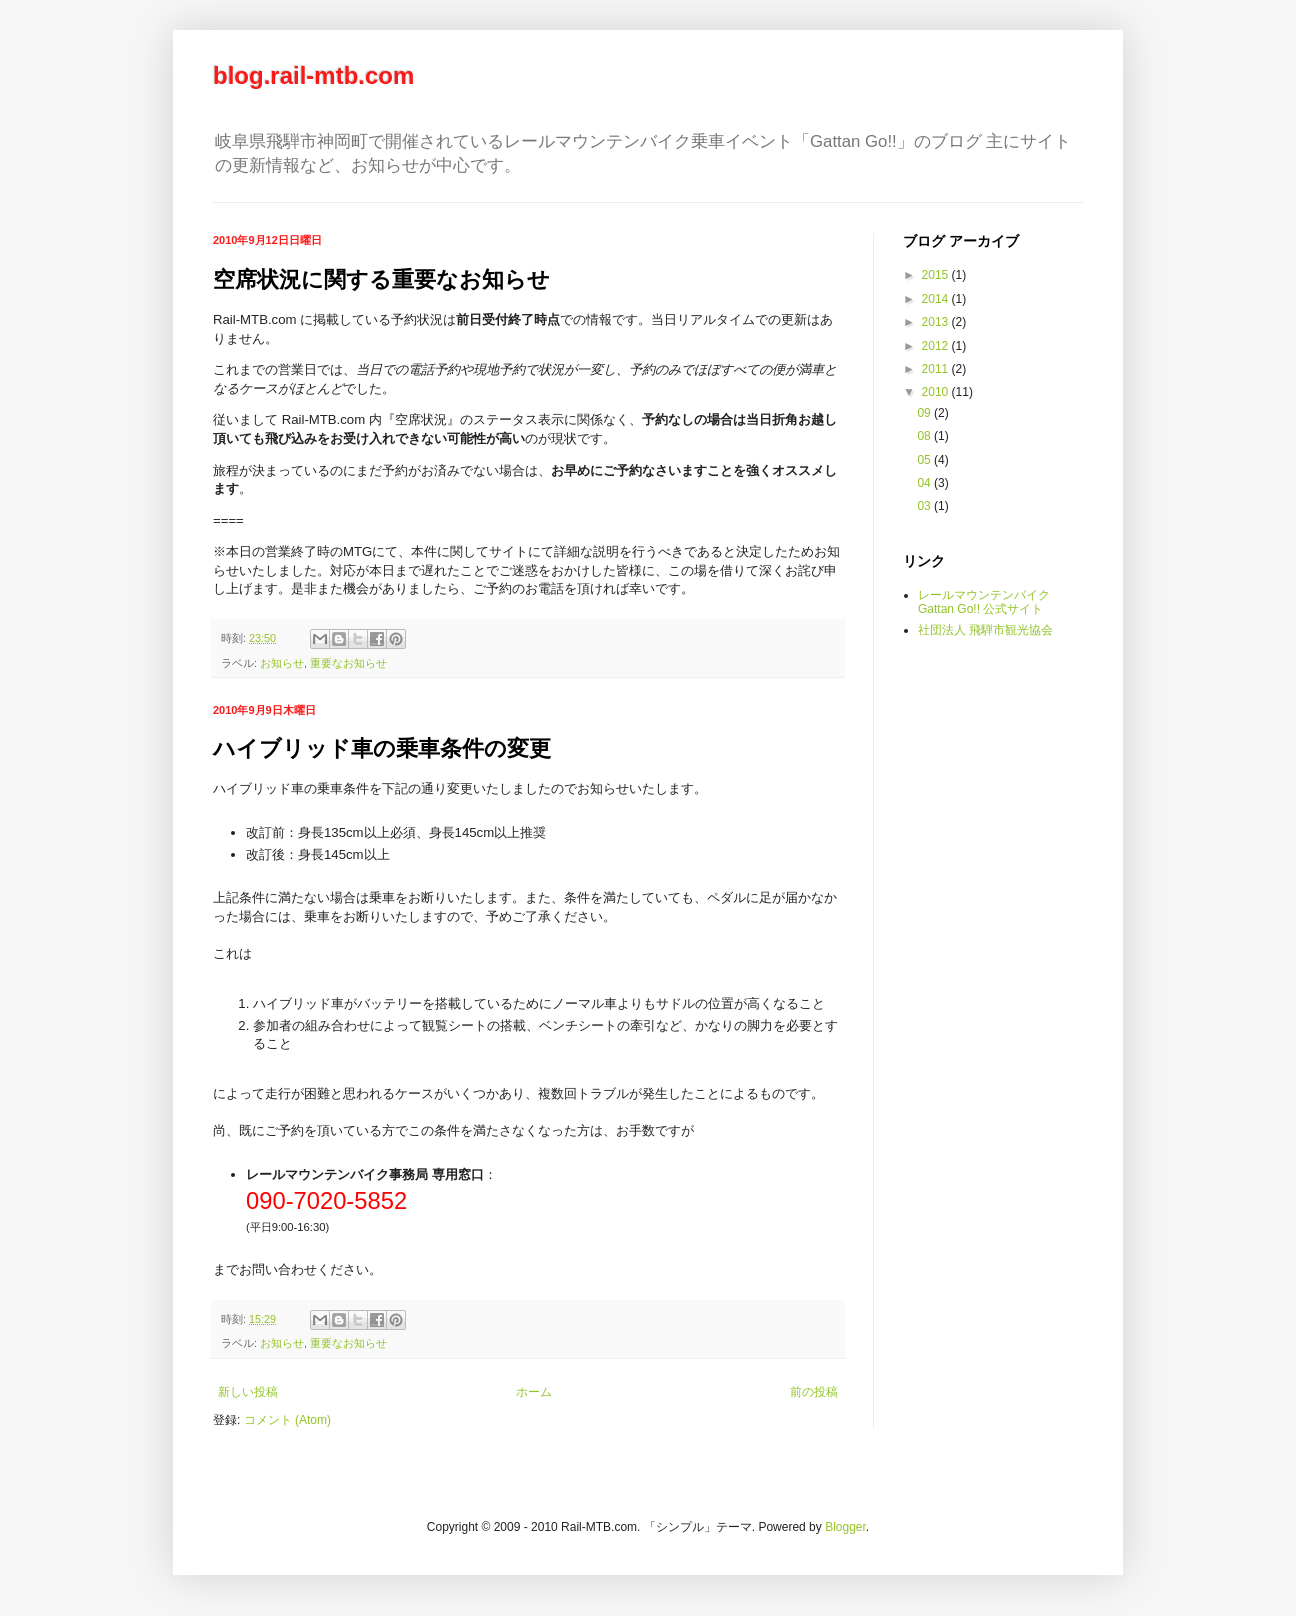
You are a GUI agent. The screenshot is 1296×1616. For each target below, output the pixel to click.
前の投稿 (814, 1392)
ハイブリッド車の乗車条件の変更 (382, 748)
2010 (937, 392)
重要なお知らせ (348, 663)
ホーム (534, 1392)
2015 (937, 275)
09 (925, 413)
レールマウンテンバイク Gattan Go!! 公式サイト (984, 602)
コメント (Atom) (287, 1420)
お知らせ (282, 663)
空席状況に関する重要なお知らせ (381, 279)
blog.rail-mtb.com (313, 75)
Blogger (845, 1527)
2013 (937, 322)
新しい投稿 (248, 1392)
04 (925, 483)
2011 (937, 369)
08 (925, 436)
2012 (937, 346)
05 (925, 460)
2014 (937, 299)
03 (925, 506)
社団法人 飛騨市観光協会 (985, 630)
